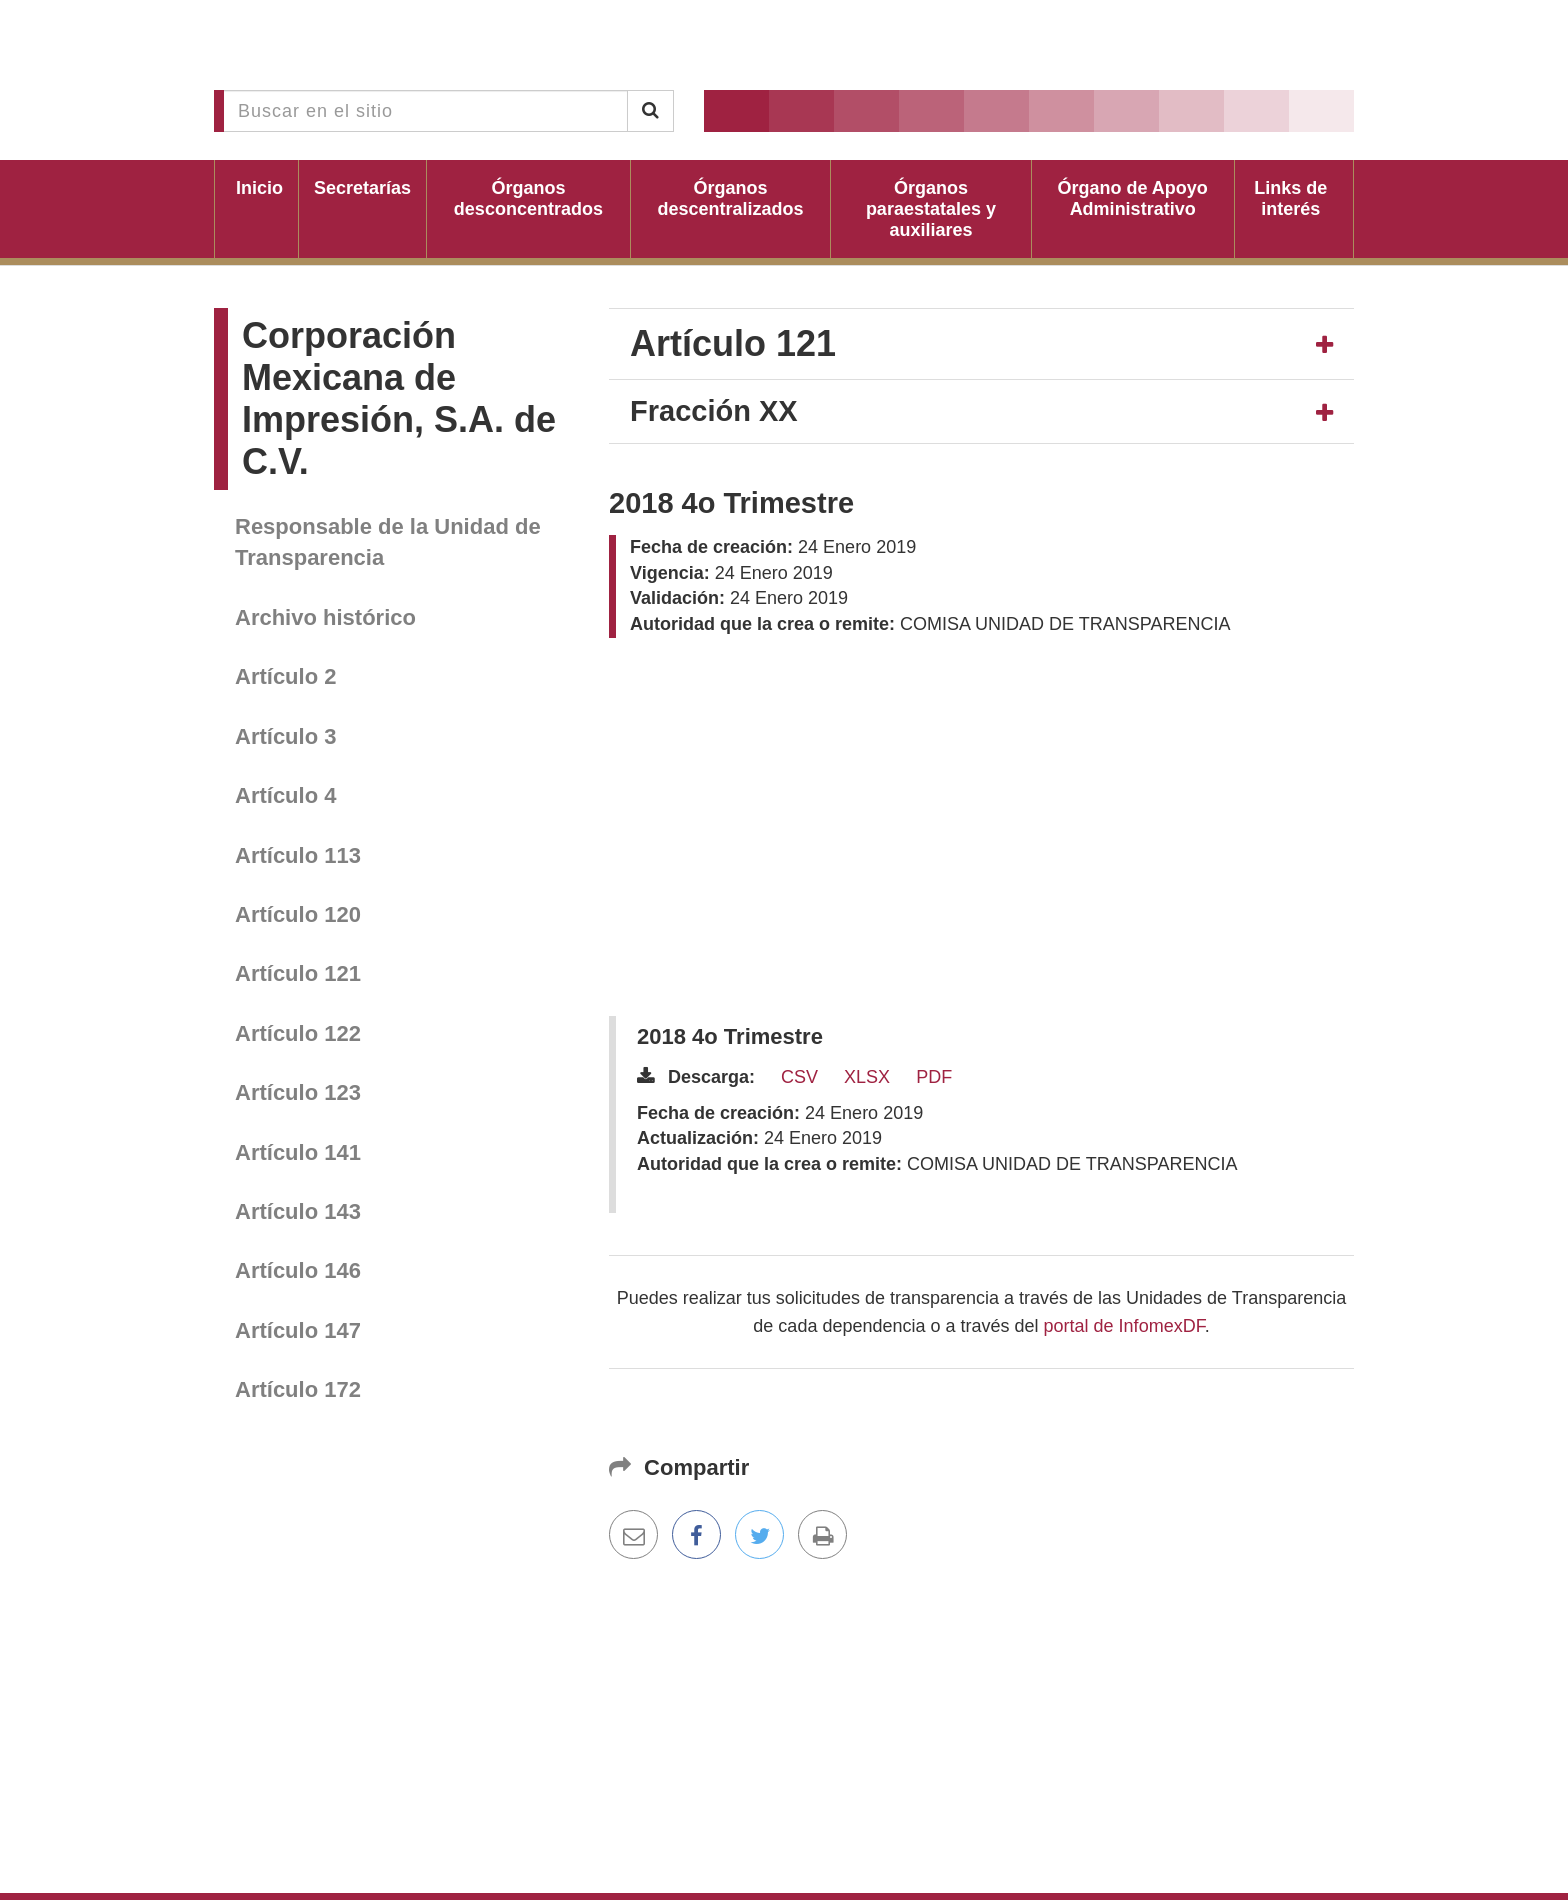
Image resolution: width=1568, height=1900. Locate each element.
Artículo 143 (298, 1211)
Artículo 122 (298, 1033)
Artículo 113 (298, 855)
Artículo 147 (298, 1330)
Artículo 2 (285, 676)
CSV (799, 1077)
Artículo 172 (298, 1389)
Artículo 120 (298, 914)
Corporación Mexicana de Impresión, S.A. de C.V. (399, 398)
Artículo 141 (298, 1152)
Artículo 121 (298, 973)
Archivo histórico (325, 617)
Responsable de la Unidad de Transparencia (388, 542)
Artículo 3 (285, 736)
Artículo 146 (298, 1270)
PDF (934, 1077)
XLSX (867, 1077)
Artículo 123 (298, 1092)
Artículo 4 (285, 795)
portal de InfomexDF (1124, 1326)
